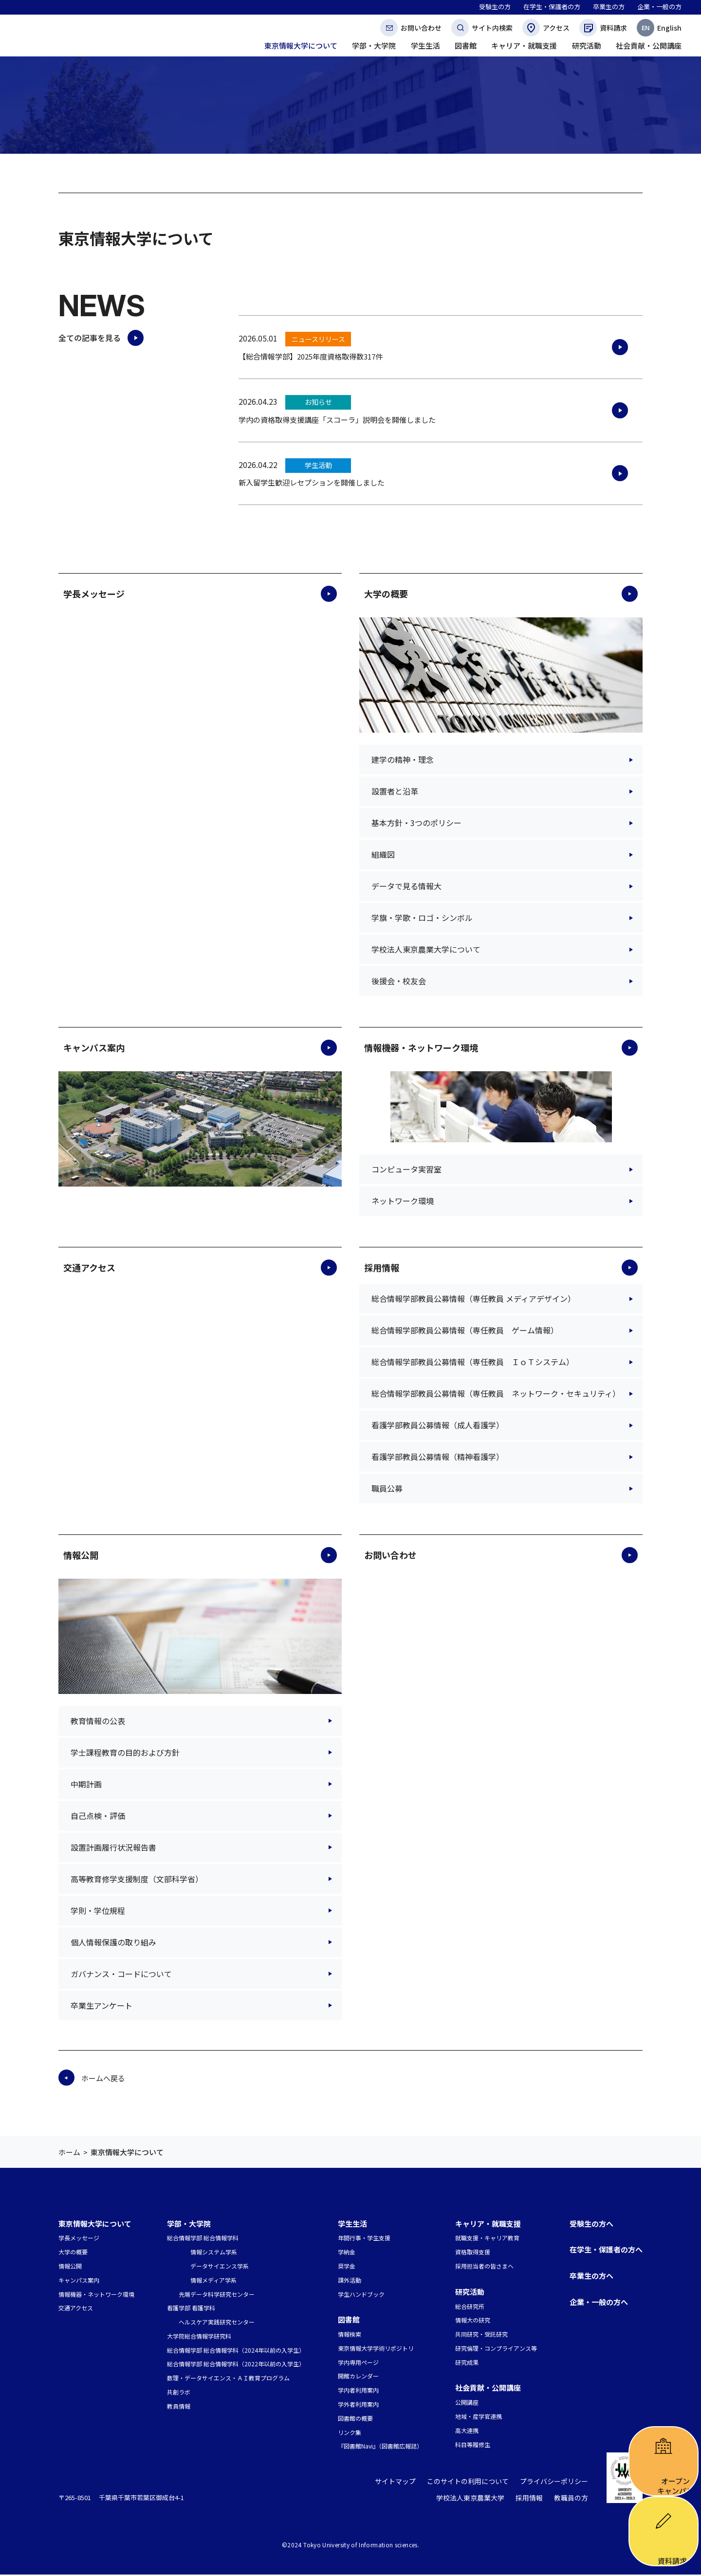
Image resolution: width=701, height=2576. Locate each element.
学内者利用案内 (358, 2390)
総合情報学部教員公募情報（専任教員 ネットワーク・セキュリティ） (495, 1393)
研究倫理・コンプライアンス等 (496, 2348)
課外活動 (349, 2280)
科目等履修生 (472, 2444)
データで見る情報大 (406, 886)
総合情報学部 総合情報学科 (203, 2238)
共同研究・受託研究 (481, 2334)
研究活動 (469, 2292)
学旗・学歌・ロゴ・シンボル (422, 917)
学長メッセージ (94, 593)
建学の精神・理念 (402, 759)
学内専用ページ (358, 2362)
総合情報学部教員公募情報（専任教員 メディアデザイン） (473, 1298)
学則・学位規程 (98, 1910)
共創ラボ (178, 2392)
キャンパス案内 (94, 1047)
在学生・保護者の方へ (606, 2249)
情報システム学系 (213, 2252)
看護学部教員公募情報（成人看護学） (437, 1425)
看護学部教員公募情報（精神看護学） (437, 1456)
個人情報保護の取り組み (113, 1942)
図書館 (349, 2319)
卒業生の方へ (591, 2275)
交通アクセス (89, 1267)
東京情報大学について (94, 2223)
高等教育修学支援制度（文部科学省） (137, 1879)
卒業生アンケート (101, 2005)
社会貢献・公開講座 (488, 2387)
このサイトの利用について (476, 2483)
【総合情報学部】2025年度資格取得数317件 (311, 356)
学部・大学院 (189, 2223)
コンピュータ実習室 (406, 1169)
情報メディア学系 (213, 2280)
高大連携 (467, 2430)
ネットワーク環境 (402, 1201)
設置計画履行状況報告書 (113, 1847)
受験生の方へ (591, 2223)
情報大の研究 (472, 2320)
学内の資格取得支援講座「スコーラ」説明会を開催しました (337, 419)
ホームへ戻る (103, 2078)
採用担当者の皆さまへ (484, 2266)
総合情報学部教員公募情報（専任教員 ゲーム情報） (464, 1330)
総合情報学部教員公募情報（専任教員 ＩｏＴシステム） (472, 1362)
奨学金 (346, 2266)
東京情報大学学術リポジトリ (376, 2348)
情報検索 (349, 2334)
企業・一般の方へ (599, 2302)
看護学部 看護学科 (191, 2308)
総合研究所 (469, 2306)
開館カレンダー (358, 2376)
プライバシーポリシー (556, 2483)
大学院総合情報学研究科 (199, 2336)
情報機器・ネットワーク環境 (421, 1047)
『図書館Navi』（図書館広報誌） (380, 2446)
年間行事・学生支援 (364, 2238)
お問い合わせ (390, 1555)
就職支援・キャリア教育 (487, 2238)
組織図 (383, 854)
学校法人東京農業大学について (425, 949)
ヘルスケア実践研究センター (217, 2322)
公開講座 (467, 2402)
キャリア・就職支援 (488, 2223)
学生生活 (352, 2223)
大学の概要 (386, 593)
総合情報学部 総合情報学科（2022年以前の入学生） (236, 2364)
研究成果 (467, 2362)
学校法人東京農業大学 (477, 2499)
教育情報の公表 (98, 1721)
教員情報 (178, 2406)
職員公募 (387, 1488)
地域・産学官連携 (478, 2416)
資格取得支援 (472, 2252)
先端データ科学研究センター (217, 2294)
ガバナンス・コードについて (121, 1974)
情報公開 (80, 1555)
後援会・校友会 (398, 981)
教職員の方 (572, 2499)
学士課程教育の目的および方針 (125, 1752)
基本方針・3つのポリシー (416, 823)
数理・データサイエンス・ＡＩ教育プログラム (228, 2378)
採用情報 (381, 1267)
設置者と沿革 (394, 791)
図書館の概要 (355, 2418)
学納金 (346, 2252)
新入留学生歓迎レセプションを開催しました (312, 482)
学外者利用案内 (358, 2404)
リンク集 (349, 2432)
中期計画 (86, 1784)
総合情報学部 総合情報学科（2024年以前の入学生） (236, 2350)
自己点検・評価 (98, 1815)
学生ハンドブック (361, 2294)
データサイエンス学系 (219, 2266)
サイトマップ (407, 2483)
